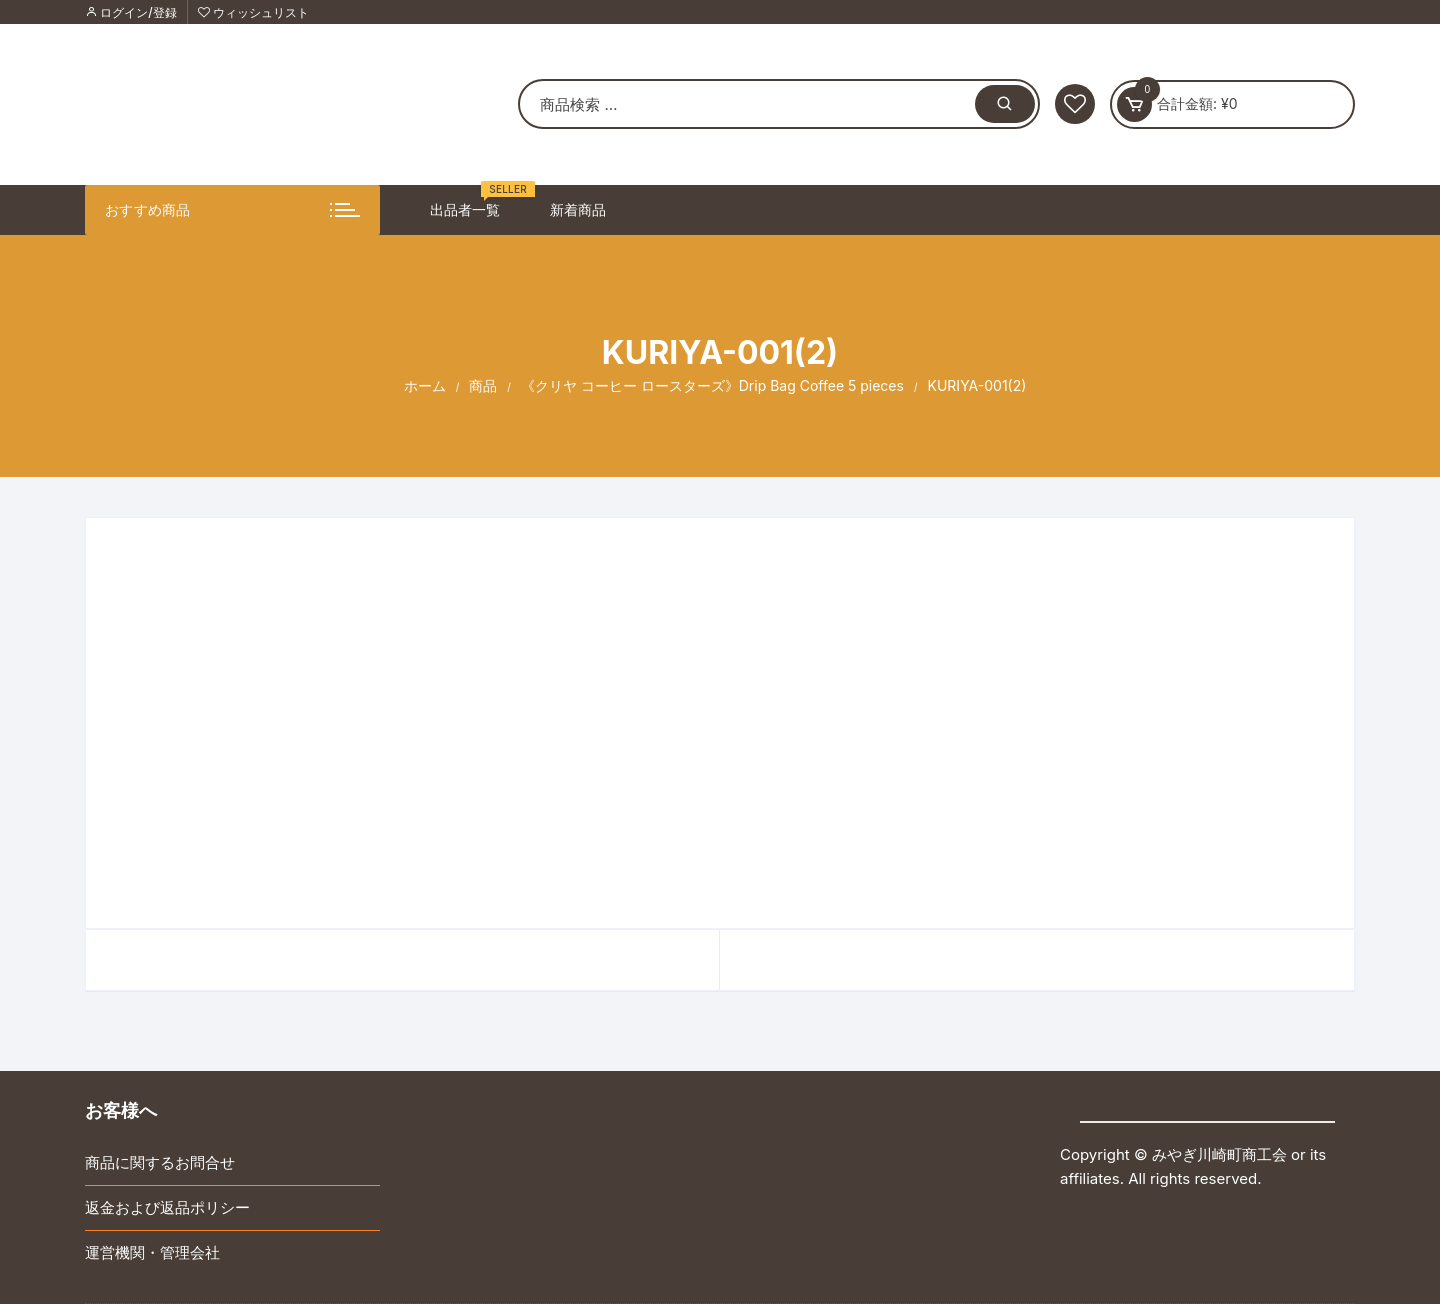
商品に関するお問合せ (160, 1162)
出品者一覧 (472, 201)
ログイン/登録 (131, 12)
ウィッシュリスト (253, 12)
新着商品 (578, 209)
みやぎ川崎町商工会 (1219, 1154)
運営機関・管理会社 (152, 1252)
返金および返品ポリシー (167, 1207)
